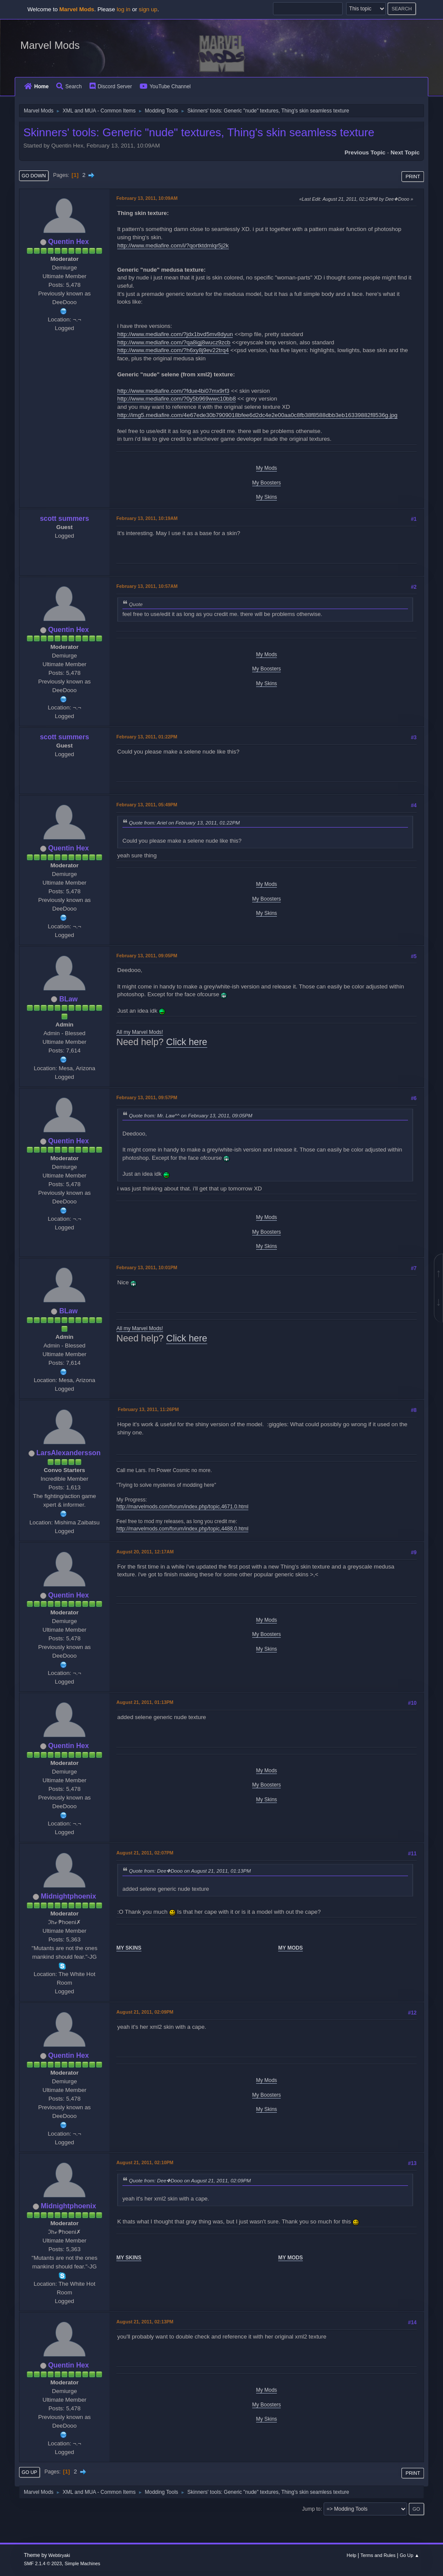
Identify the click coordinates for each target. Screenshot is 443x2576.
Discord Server (111, 86)
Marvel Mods (50, 45)
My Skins (266, 497)
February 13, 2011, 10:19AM (146, 518)
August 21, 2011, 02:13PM (144, 2321)
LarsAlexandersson (68, 1452)
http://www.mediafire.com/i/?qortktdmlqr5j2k (173, 245)
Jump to (311, 2509)
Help (351, 2555)
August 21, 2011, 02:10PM (144, 2162)
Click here (186, 1042)
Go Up (29, 2472)
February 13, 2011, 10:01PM (146, 1267)
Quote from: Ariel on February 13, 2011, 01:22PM (184, 822)
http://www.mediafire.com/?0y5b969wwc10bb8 (176, 398)
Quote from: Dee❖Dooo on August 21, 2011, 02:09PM (190, 2180)
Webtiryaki (59, 2555)
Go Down (34, 175)
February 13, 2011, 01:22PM (146, 736)
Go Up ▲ (409, 2555)
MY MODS (290, 1948)
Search (69, 86)
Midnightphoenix (68, 1896)
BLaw (68, 999)
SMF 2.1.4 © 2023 (43, 2563)
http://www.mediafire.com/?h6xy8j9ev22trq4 (173, 350)
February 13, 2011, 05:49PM (146, 804)
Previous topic (364, 152)
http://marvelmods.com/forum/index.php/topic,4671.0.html (182, 1507)
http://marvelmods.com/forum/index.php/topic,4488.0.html (182, 1529)
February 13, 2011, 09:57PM (146, 1097)
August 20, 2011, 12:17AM (144, 1551)
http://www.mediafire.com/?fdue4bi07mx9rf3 (173, 391)
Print (412, 176)
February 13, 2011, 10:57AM (146, 586)
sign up (148, 9)
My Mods (266, 468)
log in (124, 9)
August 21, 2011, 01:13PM (144, 1702)
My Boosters (266, 483)
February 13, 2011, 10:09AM (146, 198)
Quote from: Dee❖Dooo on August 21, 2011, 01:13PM (190, 1870)
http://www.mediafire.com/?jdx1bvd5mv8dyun (175, 334)
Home (36, 86)
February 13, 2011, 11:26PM (148, 1409)
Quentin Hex (68, 241)
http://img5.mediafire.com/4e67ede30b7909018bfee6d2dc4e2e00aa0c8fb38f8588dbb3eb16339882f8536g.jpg (257, 415)
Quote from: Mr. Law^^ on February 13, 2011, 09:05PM (190, 1115)
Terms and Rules (377, 2555)
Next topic (405, 152)
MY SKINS (128, 1948)
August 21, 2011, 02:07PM (144, 1852)
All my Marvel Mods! (139, 1032)
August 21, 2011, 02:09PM (144, 2012)
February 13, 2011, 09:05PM (146, 955)
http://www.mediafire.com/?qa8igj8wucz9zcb (174, 342)
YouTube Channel (165, 86)
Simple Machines (82, 2563)
